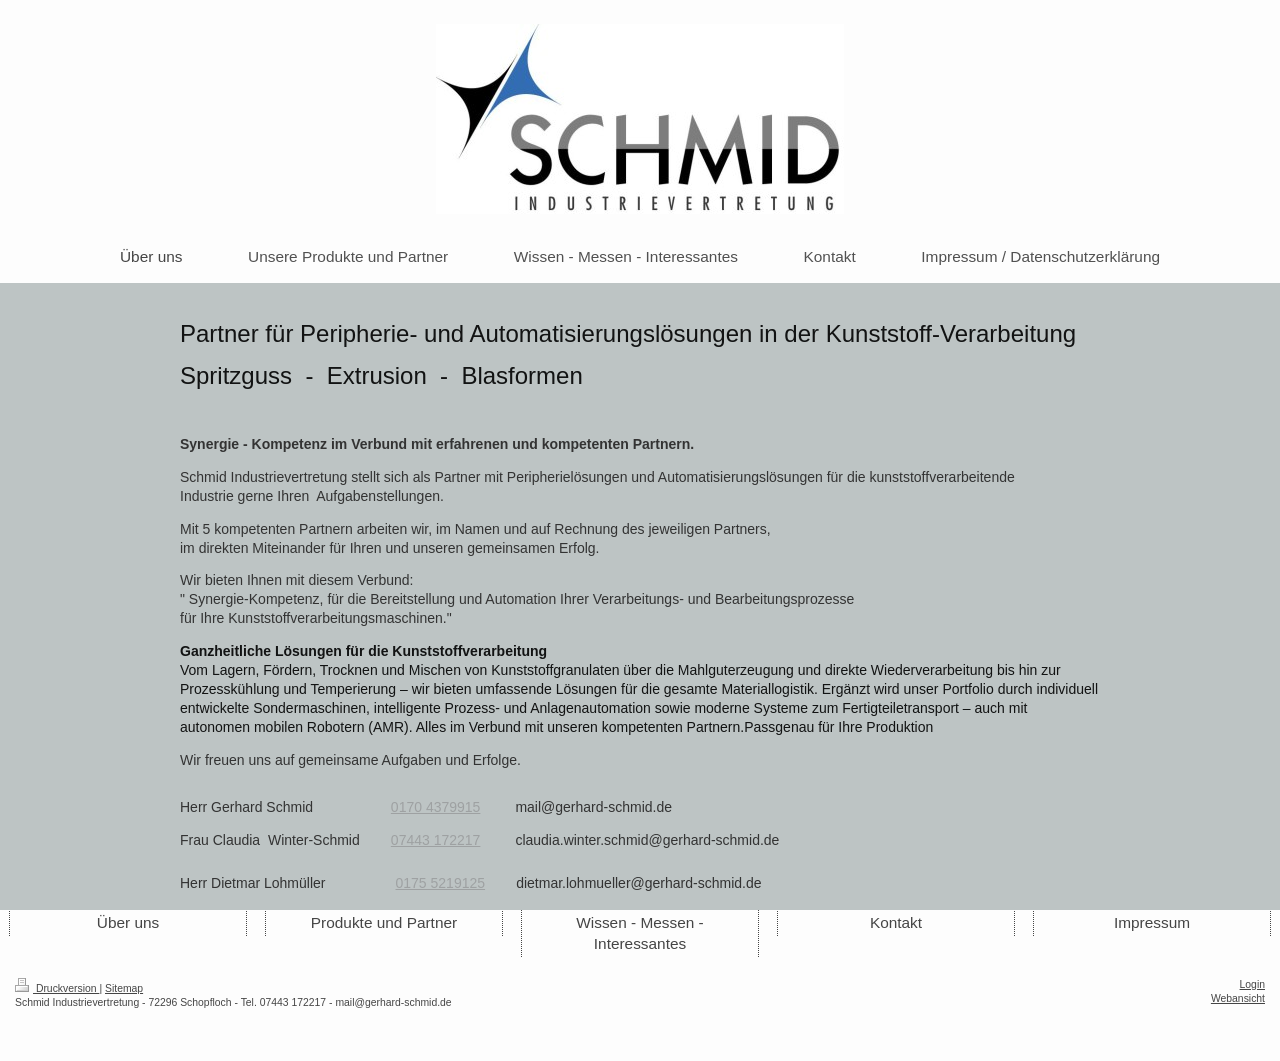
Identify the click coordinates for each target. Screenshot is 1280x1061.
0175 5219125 (441, 883)
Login (1252, 984)
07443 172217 (436, 840)
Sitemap (124, 988)
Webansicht (1238, 998)
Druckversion (57, 988)
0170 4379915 (436, 807)
